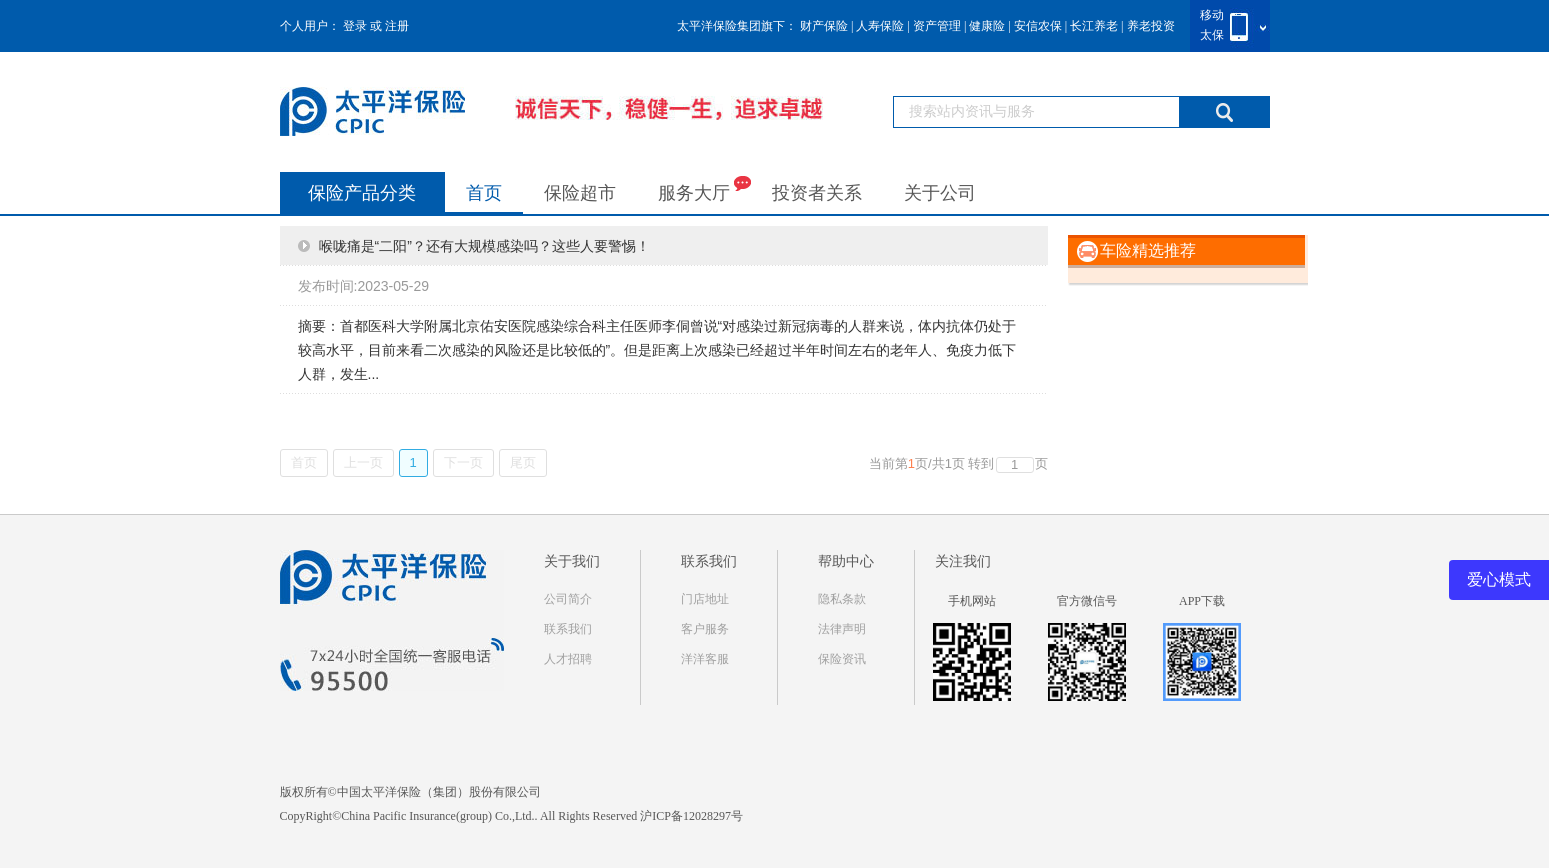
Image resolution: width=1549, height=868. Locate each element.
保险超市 (580, 193)
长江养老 (1094, 26)
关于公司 (940, 193)
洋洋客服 (705, 659)
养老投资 (1151, 26)
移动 (1212, 15)
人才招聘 (568, 659)
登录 (355, 26)
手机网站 (972, 601)
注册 (397, 26)
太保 (1212, 35)
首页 (484, 193)
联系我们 (568, 629)
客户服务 (705, 629)
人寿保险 (880, 26)
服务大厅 (704, 188)
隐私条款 (842, 599)
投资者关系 (817, 193)
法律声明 (842, 629)
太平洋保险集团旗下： (737, 26)
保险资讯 (842, 659)
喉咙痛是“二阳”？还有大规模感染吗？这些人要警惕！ (484, 246)
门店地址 (705, 599)
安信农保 (1038, 26)
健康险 (987, 26)
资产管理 (937, 26)
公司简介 (568, 599)
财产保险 (824, 26)
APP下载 (1202, 601)
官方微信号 (1087, 601)
